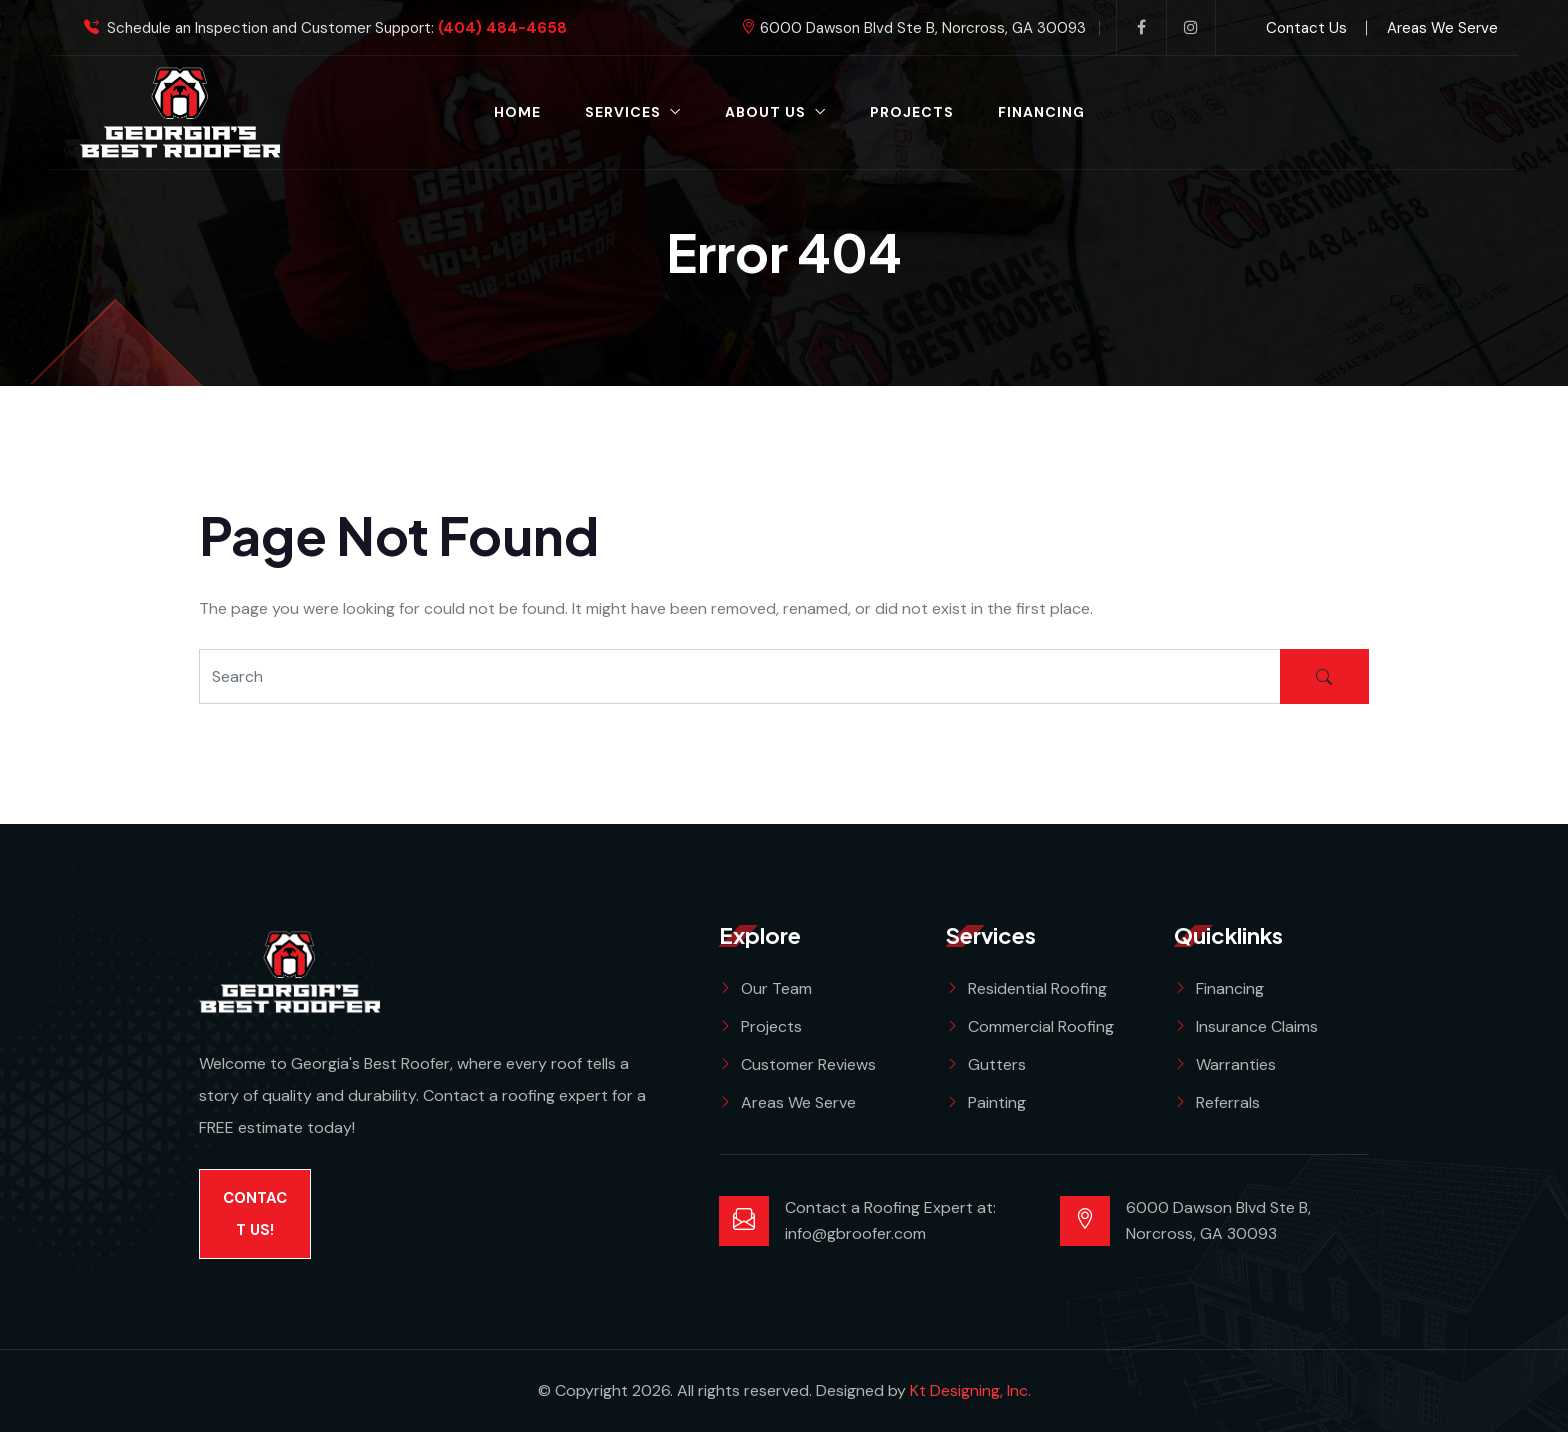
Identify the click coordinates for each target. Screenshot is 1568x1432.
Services (623, 112)
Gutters (997, 1064)
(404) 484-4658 (502, 28)
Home (517, 112)
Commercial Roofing (1041, 1026)
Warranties (1236, 1064)
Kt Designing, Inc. (970, 1390)
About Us (765, 112)
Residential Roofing (1037, 988)
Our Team (776, 988)
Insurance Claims (1257, 1026)
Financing (1041, 112)
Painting (997, 1102)
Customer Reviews (808, 1064)
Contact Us (1306, 28)
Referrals (1228, 1102)
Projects (912, 112)
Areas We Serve (1442, 28)
